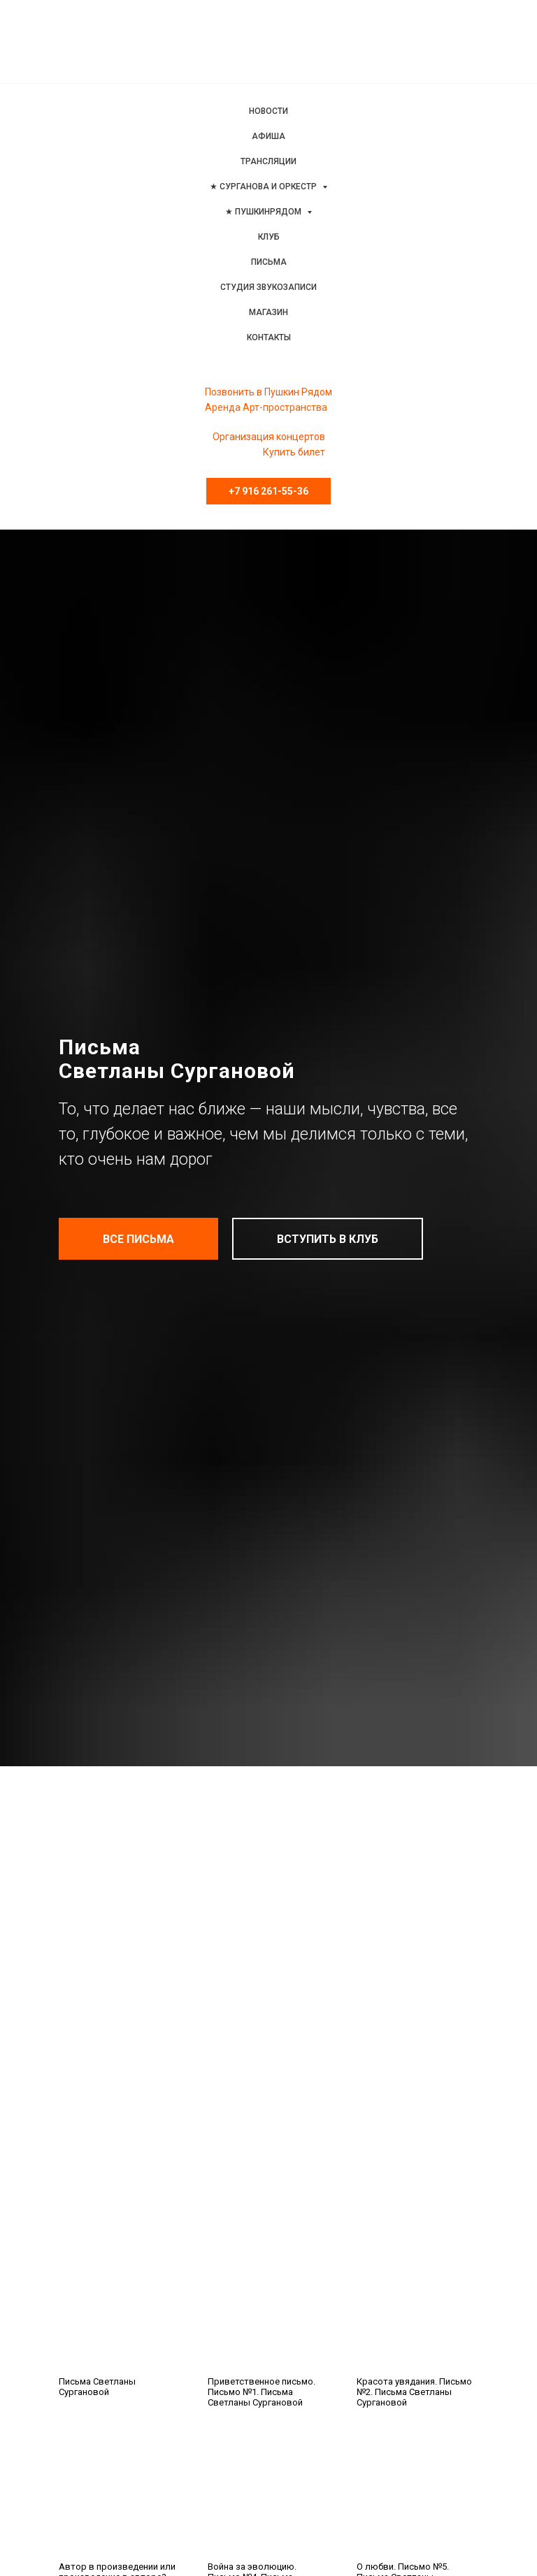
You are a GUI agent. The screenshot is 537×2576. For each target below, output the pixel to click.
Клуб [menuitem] (269, 237)
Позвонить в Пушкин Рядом (268, 392)
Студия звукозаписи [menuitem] (268, 287)
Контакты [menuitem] (269, 337)
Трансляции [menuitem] (268, 161)
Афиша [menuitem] (268, 136)
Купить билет (294, 452)
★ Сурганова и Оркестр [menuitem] (264, 186)
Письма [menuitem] (269, 262)
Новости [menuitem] (268, 111)
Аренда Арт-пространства (266, 407)
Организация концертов (269, 436)
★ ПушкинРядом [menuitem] (264, 212)
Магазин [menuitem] (268, 312)
